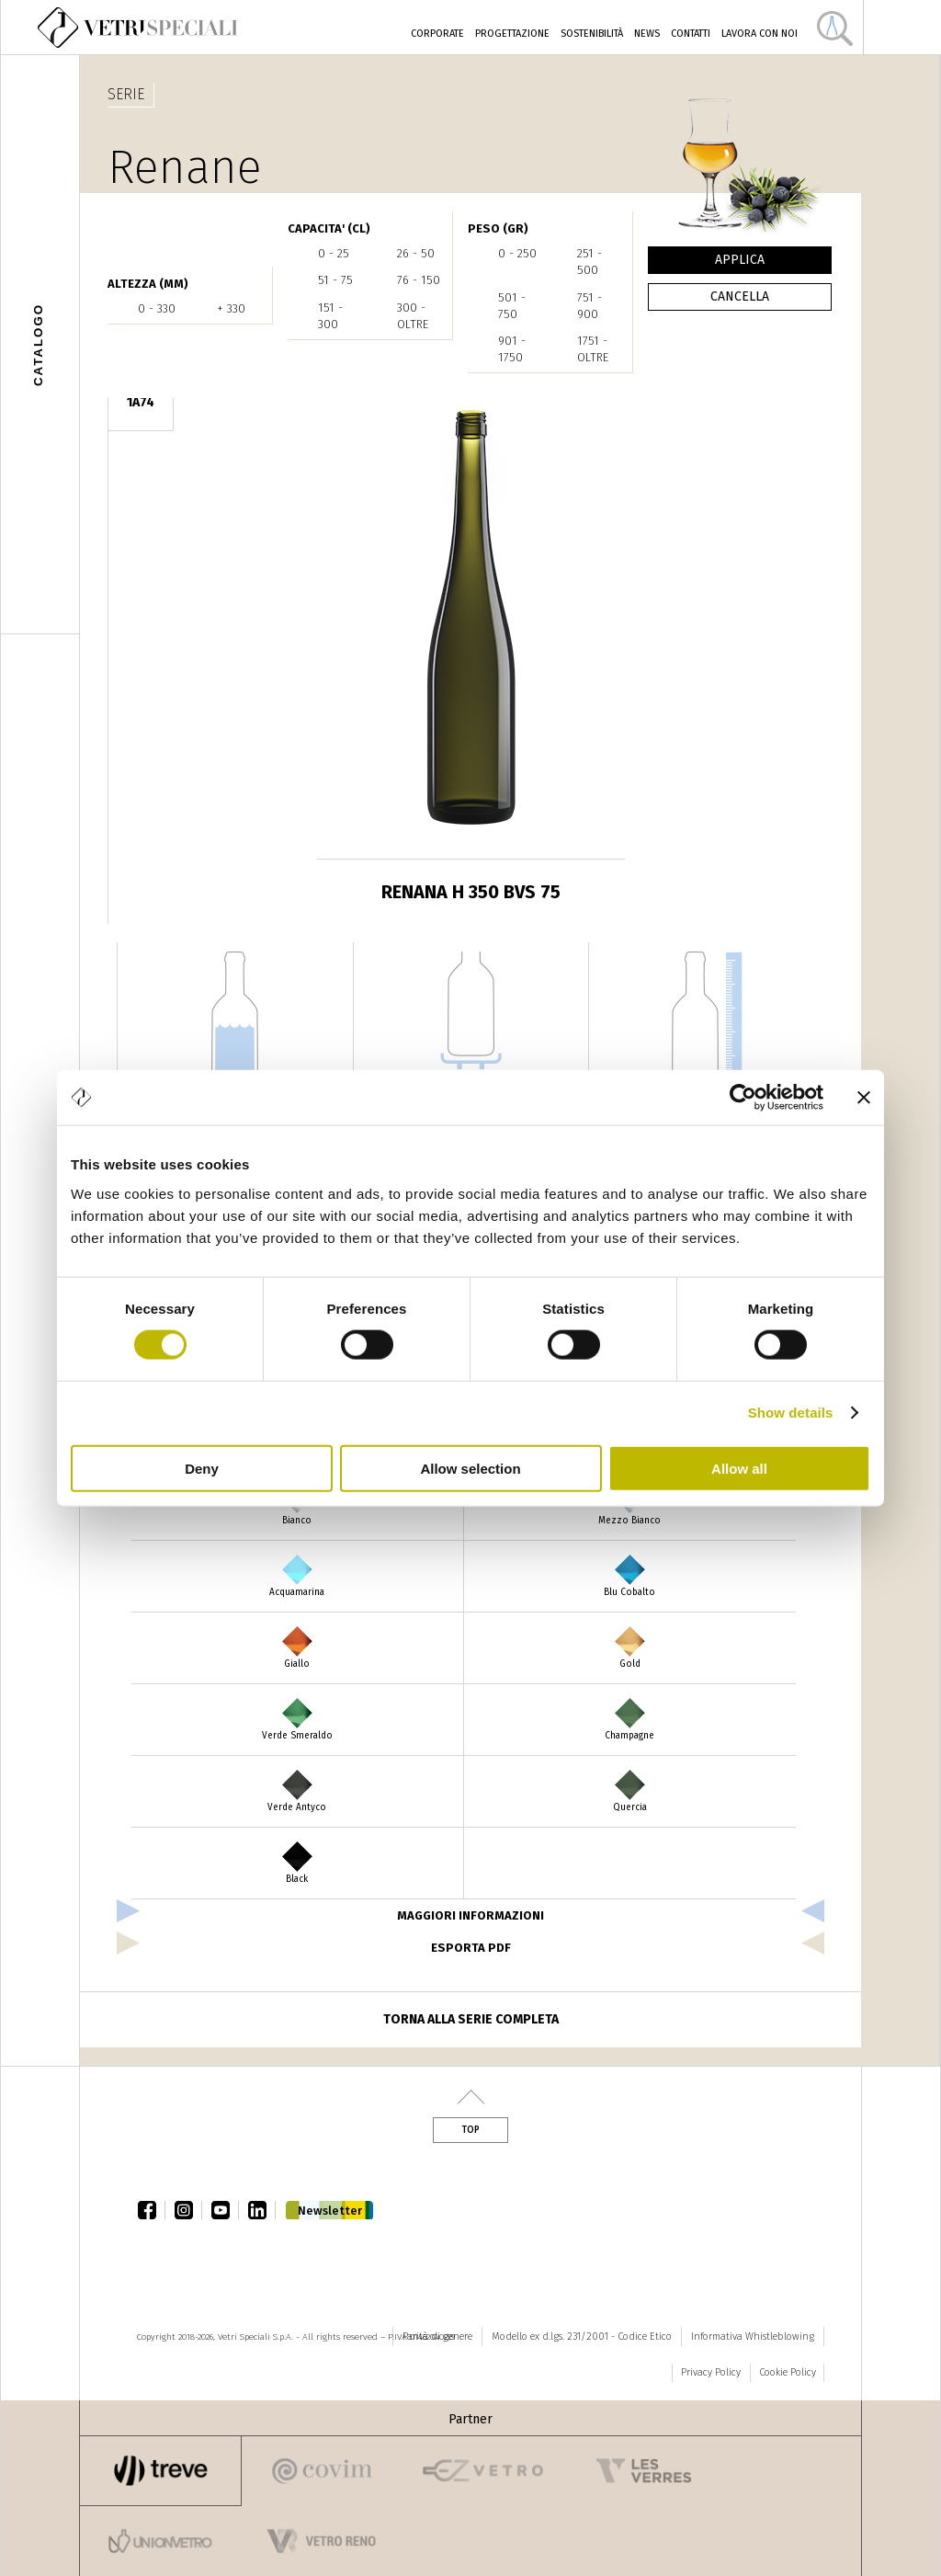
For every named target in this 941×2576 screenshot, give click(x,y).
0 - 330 (157, 308)
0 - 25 (333, 253)
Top (470, 2130)
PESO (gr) (498, 228)
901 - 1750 (512, 349)
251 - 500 (589, 261)
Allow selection (470, 1468)
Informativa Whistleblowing (752, 2336)
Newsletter (330, 2210)
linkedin (262, 2210)
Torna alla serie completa (471, 2019)
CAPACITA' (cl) (329, 228)
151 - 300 (330, 316)
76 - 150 (418, 280)
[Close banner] (863, 1097)
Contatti (690, 34)
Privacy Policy (711, 2372)
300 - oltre (412, 316)
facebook (151, 2210)
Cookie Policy (787, 2372)
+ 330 (231, 308)
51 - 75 (335, 280)
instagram (188, 2210)
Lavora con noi (759, 34)
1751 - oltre (592, 349)
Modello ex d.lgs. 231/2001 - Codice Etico (582, 2336)
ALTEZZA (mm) (148, 284)
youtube (225, 2210)
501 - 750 (512, 306)
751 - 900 (589, 306)
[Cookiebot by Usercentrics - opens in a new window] (743, 1097)
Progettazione (512, 34)
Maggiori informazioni (470, 1915)
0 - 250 (517, 253)
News (647, 34)
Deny (202, 1468)
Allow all (739, 1468)
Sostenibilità (592, 34)
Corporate (437, 34)
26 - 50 (416, 253)
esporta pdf (471, 1948)
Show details (790, 1412)
